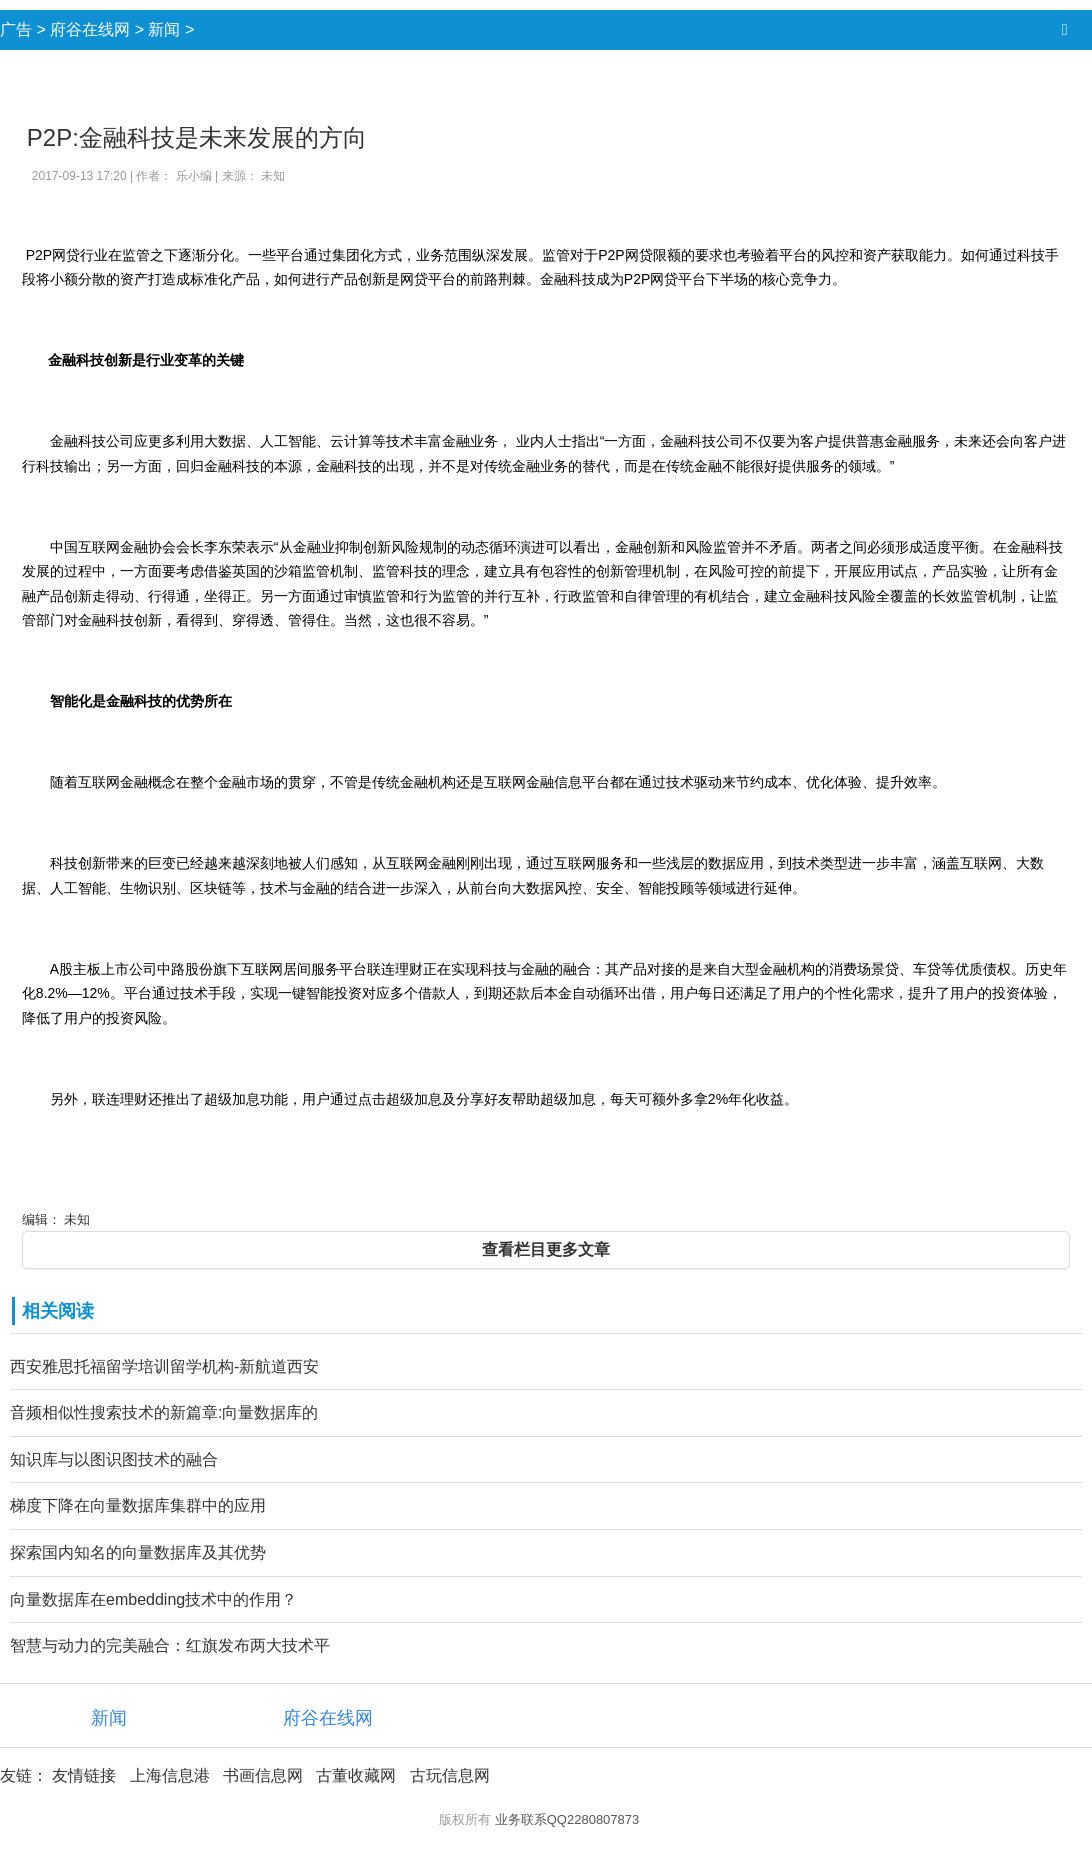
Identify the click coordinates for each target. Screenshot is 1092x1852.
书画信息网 (263, 1775)
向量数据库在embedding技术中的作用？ (153, 1599)
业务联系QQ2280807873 (567, 1819)
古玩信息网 (450, 1775)
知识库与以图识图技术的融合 (114, 1459)
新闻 (164, 29)
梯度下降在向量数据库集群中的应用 (138, 1505)
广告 (16, 29)
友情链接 (84, 1775)
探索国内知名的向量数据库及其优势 (138, 1552)
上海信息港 (170, 1775)
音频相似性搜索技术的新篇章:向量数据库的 (164, 1412)
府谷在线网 (90, 29)
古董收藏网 (356, 1775)
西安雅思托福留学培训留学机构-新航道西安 (164, 1366)
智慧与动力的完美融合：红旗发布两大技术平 (170, 1645)
